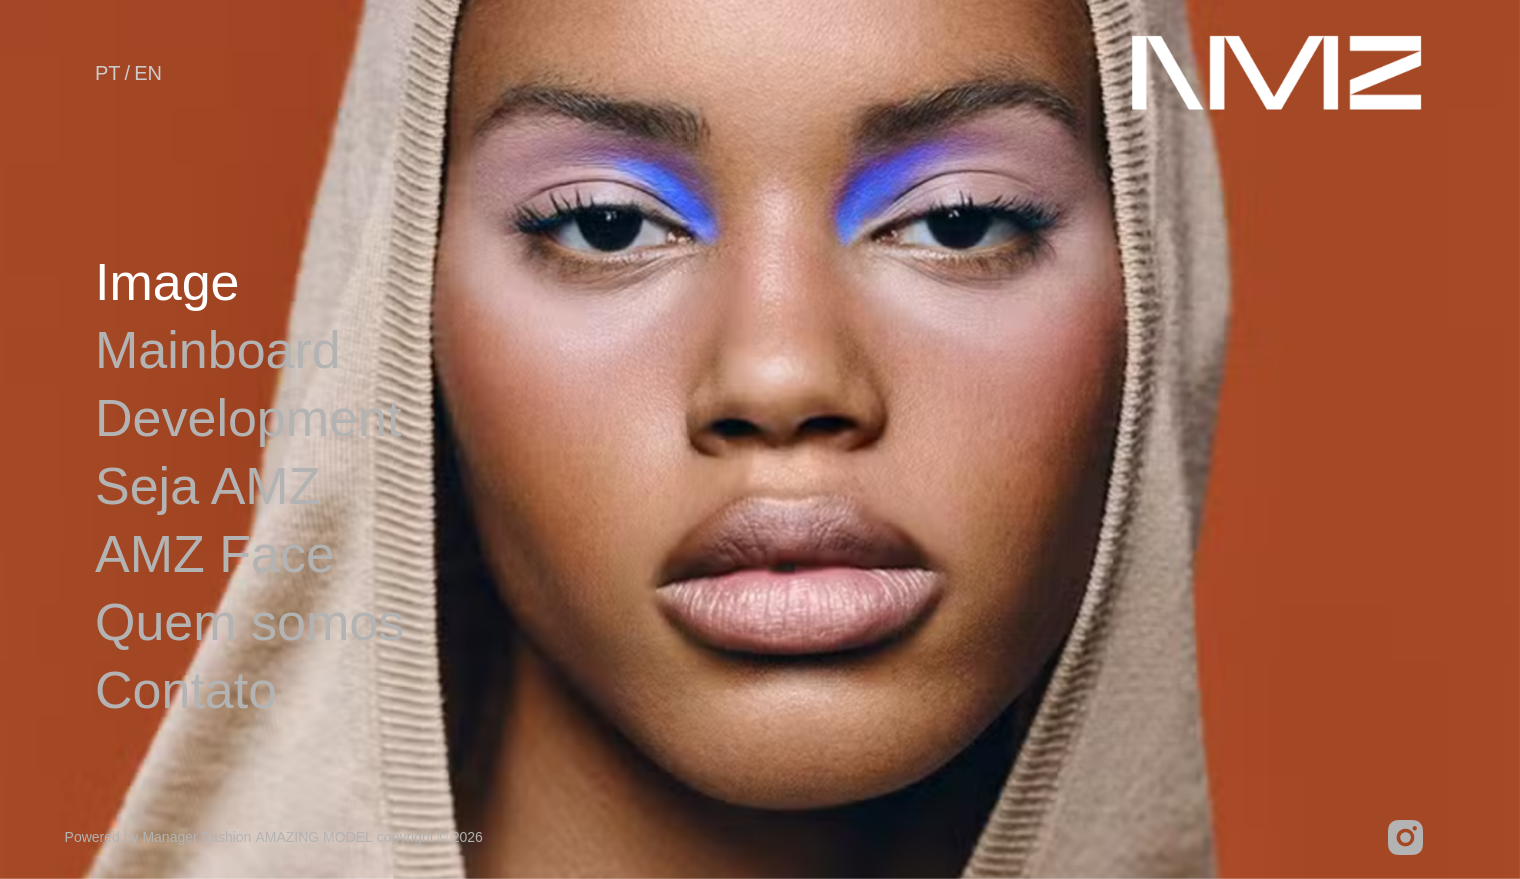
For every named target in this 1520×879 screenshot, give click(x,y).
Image (167, 282)
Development (248, 418)
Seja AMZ (207, 486)
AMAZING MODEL (313, 837)
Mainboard (218, 350)
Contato (186, 690)
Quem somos (249, 622)
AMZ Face (215, 554)
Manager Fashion (196, 837)
